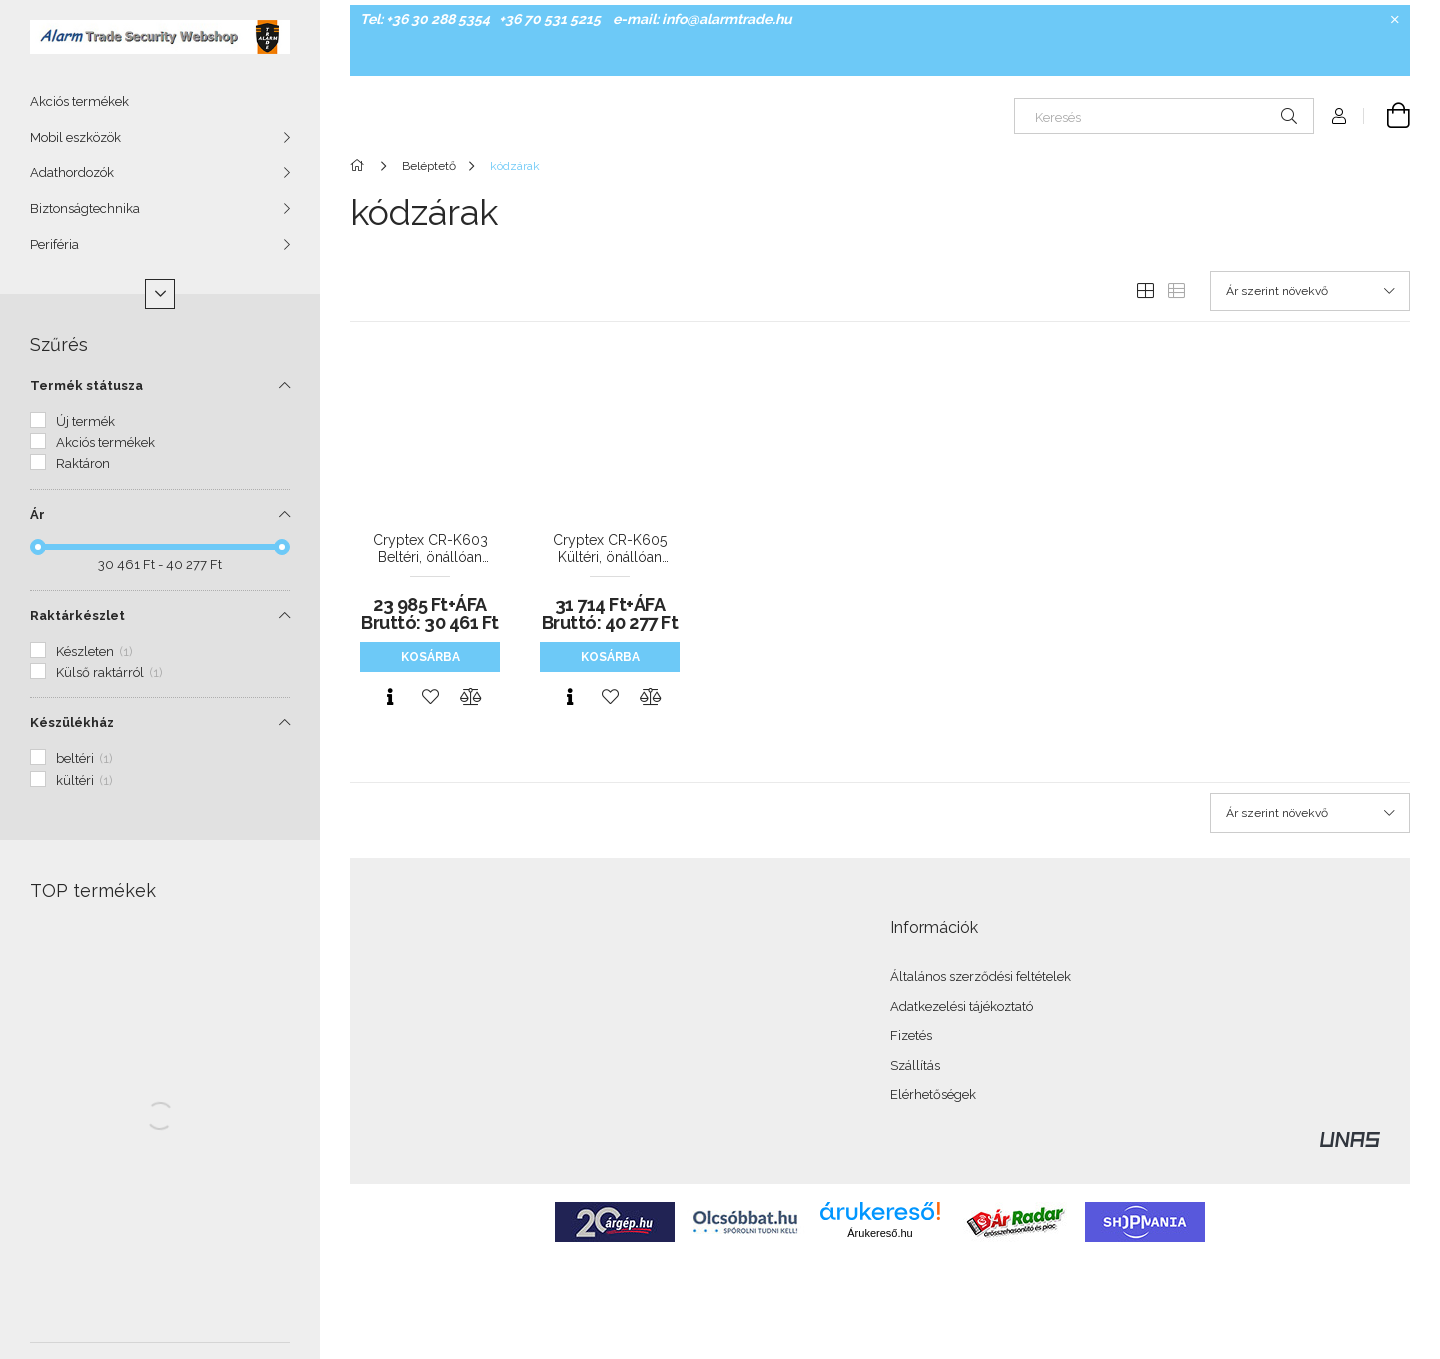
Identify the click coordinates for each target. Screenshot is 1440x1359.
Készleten (94, 651)
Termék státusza (86, 385)
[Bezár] (1395, 20)
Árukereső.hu (879, 1233)
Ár (37, 514)
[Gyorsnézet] (390, 697)
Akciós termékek (79, 101)
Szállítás (915, 1065)
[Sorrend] (1310, 291)
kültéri (84, 780)
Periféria (54, 244)
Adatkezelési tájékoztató (961, 1006)
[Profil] (1339, 116)
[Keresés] (1164, 116)
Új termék (85, 421)
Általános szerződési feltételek (980, 976)
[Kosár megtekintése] (1387, 116)
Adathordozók (72, 172)
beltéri (84, 758)
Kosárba (430, 657)
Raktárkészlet (77, 615)
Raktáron (83, 463)
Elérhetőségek (933, 1094)
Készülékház (72, 722)
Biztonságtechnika (85, 208)
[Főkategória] (360, 166)
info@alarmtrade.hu (727, 19)
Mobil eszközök (75, 137)
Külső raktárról (109, 672)
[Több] (160, 294)
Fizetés (911, 1035)
